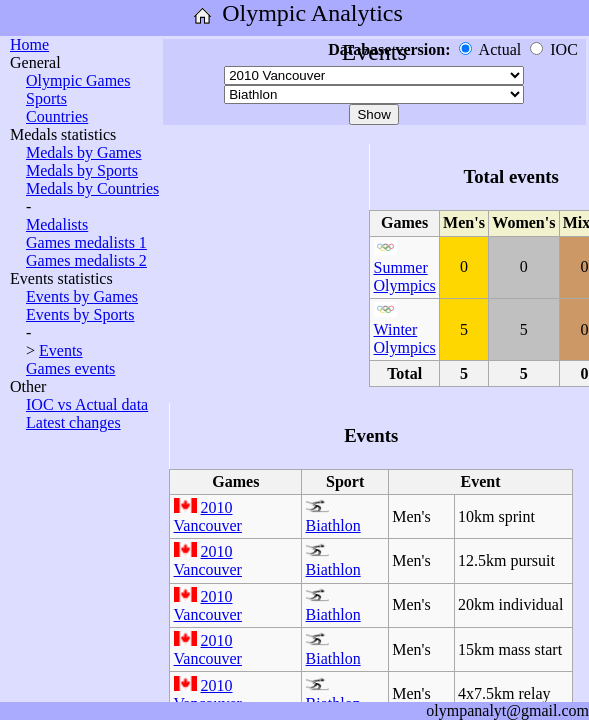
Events (61, 350)
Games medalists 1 (86, 242)
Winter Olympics (405, 338)
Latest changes (73, 422)
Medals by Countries (92, 188)
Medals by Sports (82, 170)
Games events (70, 368)
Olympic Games (78, 80)
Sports (46, 98)
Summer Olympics (405, 276)
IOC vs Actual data (87, 404)
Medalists (57, 224)
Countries (57, 116)
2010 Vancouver (208, 516)
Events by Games (82, 296)
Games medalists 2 (86, 260)
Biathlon (333, 525)
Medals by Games (84, 152)
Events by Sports (80, 314)
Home (29, 44)
